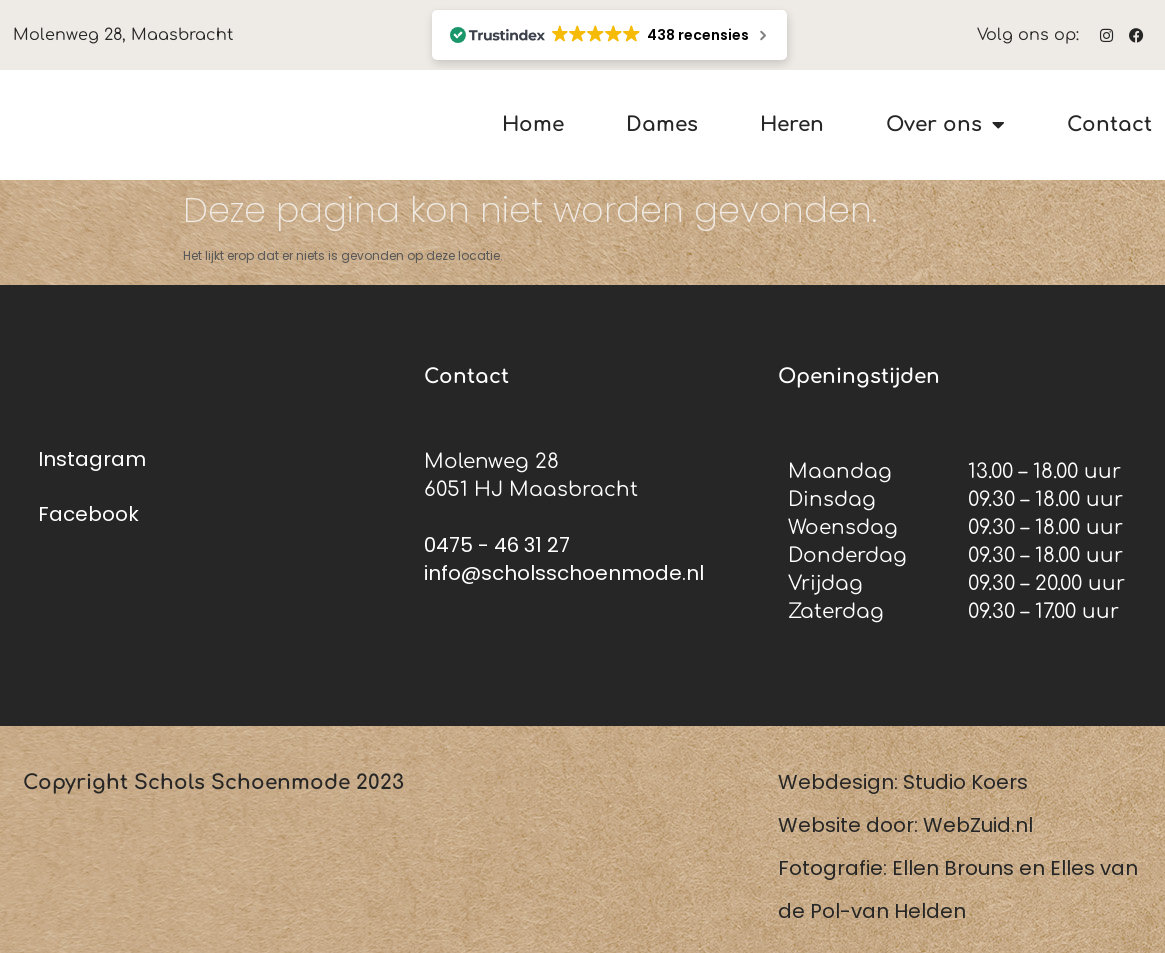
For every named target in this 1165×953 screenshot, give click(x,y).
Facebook (88, 514)
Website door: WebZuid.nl (905, 825)
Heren (792, 125)
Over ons (945, 125)
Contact (1109, 125)
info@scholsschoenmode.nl (564, 573)
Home (533, 125)
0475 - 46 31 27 (497, 545)
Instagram (92, 459)
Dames (662, 125)
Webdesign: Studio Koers (903, 782)
